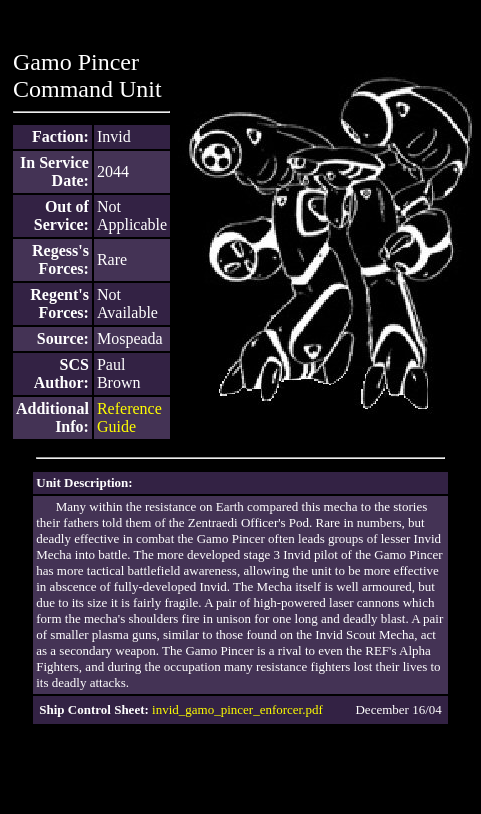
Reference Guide (129, 417)
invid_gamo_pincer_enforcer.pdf (237, 709)
